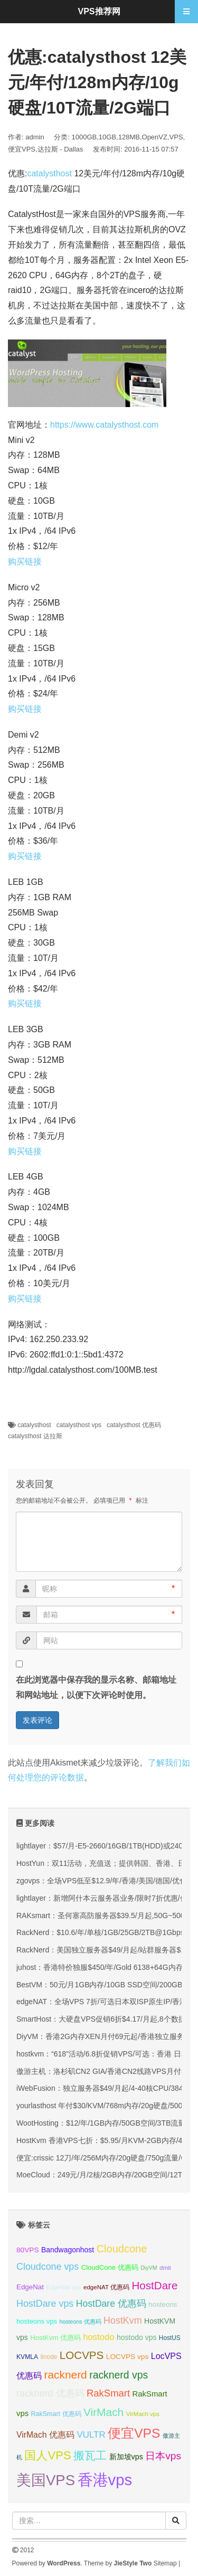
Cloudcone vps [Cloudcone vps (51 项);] (47, 2266)
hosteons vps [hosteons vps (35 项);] (36, 2321)
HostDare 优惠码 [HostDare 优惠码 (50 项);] (111, 2303)
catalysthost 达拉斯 (35, 1436)
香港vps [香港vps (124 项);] (105, 2479)
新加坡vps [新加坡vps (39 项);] (126, 2456)
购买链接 (25, 561)
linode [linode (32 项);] (49, 2357)
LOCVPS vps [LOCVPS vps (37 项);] (127, 2357)
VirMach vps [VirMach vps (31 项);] (142, 2414)
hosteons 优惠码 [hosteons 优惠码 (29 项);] (80, 2321)
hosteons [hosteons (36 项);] (162, 2304)
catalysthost (49, 173)
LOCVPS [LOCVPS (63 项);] (82, 2355)
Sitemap (165, 2563)
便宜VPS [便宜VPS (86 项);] (134, 2433)
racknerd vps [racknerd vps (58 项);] (118, 2375)
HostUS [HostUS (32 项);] (170, 2338)
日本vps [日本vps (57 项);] (163, 2455)
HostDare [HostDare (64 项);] (154, 2285)
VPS (176, 137)
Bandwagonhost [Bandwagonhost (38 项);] (67, 2249)
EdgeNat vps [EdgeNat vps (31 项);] (63, 2287)
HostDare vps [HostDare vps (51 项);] (44, 2303)
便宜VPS (21, 149)
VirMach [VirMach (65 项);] (103, 2412)
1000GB (84, 137)
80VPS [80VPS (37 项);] (27, 2250)
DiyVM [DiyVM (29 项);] (148, 2267)
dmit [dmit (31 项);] (165, 2267)
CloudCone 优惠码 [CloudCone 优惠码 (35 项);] (109, 2267)
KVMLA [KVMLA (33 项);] (27, 2357)
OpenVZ (154, 137)
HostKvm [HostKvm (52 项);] (122, 2320)
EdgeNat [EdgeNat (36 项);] (30, 2287)
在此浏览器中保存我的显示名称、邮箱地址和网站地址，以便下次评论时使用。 (96, 1687)
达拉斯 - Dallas (60, 149)
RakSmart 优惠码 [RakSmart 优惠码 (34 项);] (56, 2414)
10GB (107, 137)
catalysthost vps (78, 1425)
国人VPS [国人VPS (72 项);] (47, 2455)
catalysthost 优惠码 (134, 1425)
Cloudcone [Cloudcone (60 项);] (122, 2248)
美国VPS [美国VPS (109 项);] (45, 2480)
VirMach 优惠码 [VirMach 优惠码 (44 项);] (45, 2434)
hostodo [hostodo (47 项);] (98, 2337)
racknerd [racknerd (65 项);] (65, 2375)
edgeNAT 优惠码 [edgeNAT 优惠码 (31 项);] (106, 2287)
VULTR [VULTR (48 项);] (91, 2435)
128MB (129, 137)
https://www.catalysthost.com (104, 424)
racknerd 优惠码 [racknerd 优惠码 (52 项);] (50, 2393)
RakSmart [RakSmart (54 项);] (108, 2393)
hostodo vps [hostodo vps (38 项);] (136, 2337)
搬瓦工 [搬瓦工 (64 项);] (90, 2455)
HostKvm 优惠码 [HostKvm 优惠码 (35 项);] (55, 2338)
